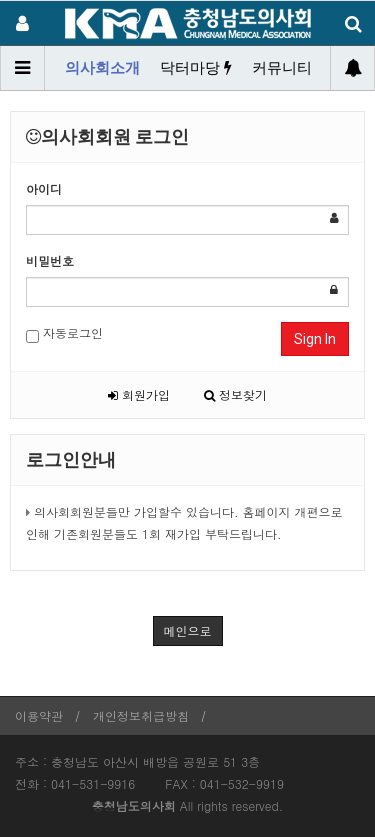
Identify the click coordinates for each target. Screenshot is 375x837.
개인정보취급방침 (141, 715)
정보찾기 (235, 394)
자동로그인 (64, 333)
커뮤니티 (282, 68)
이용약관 (39, 715)
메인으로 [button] (188, 630)
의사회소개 (102, 68)
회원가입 (139, 394)
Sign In (315, 339)
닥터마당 (196, 68)
